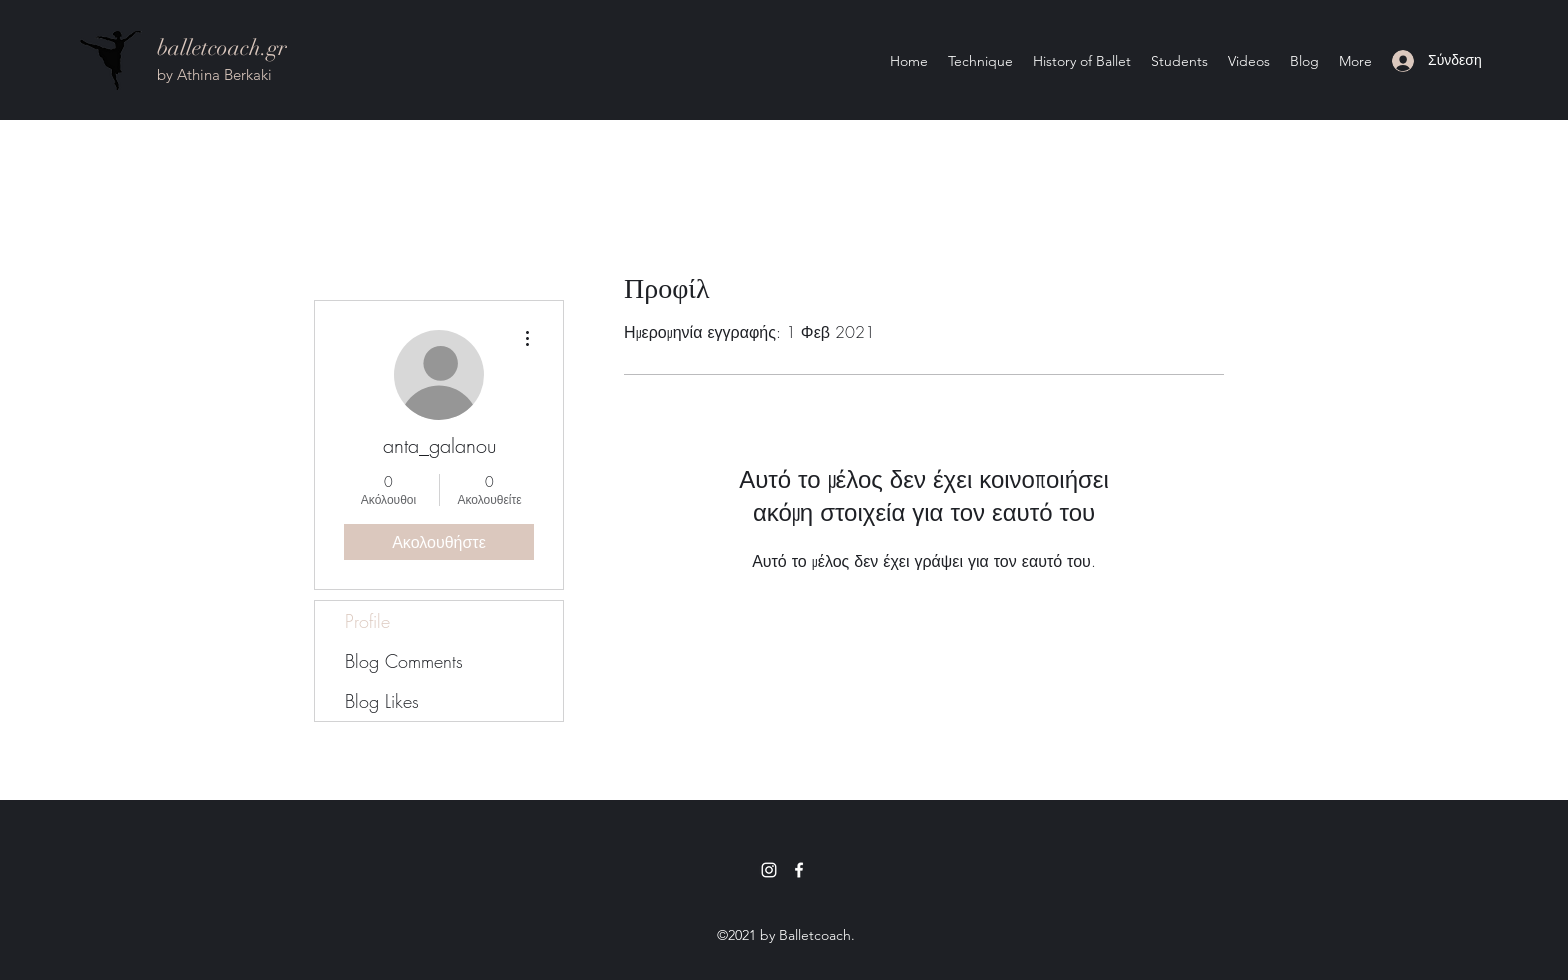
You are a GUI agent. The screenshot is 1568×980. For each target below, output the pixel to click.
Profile (367, 621)
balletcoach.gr (222, 47)
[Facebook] (799, 870)
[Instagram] (769, 870)
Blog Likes (382, 701)
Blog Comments (404, 661)
